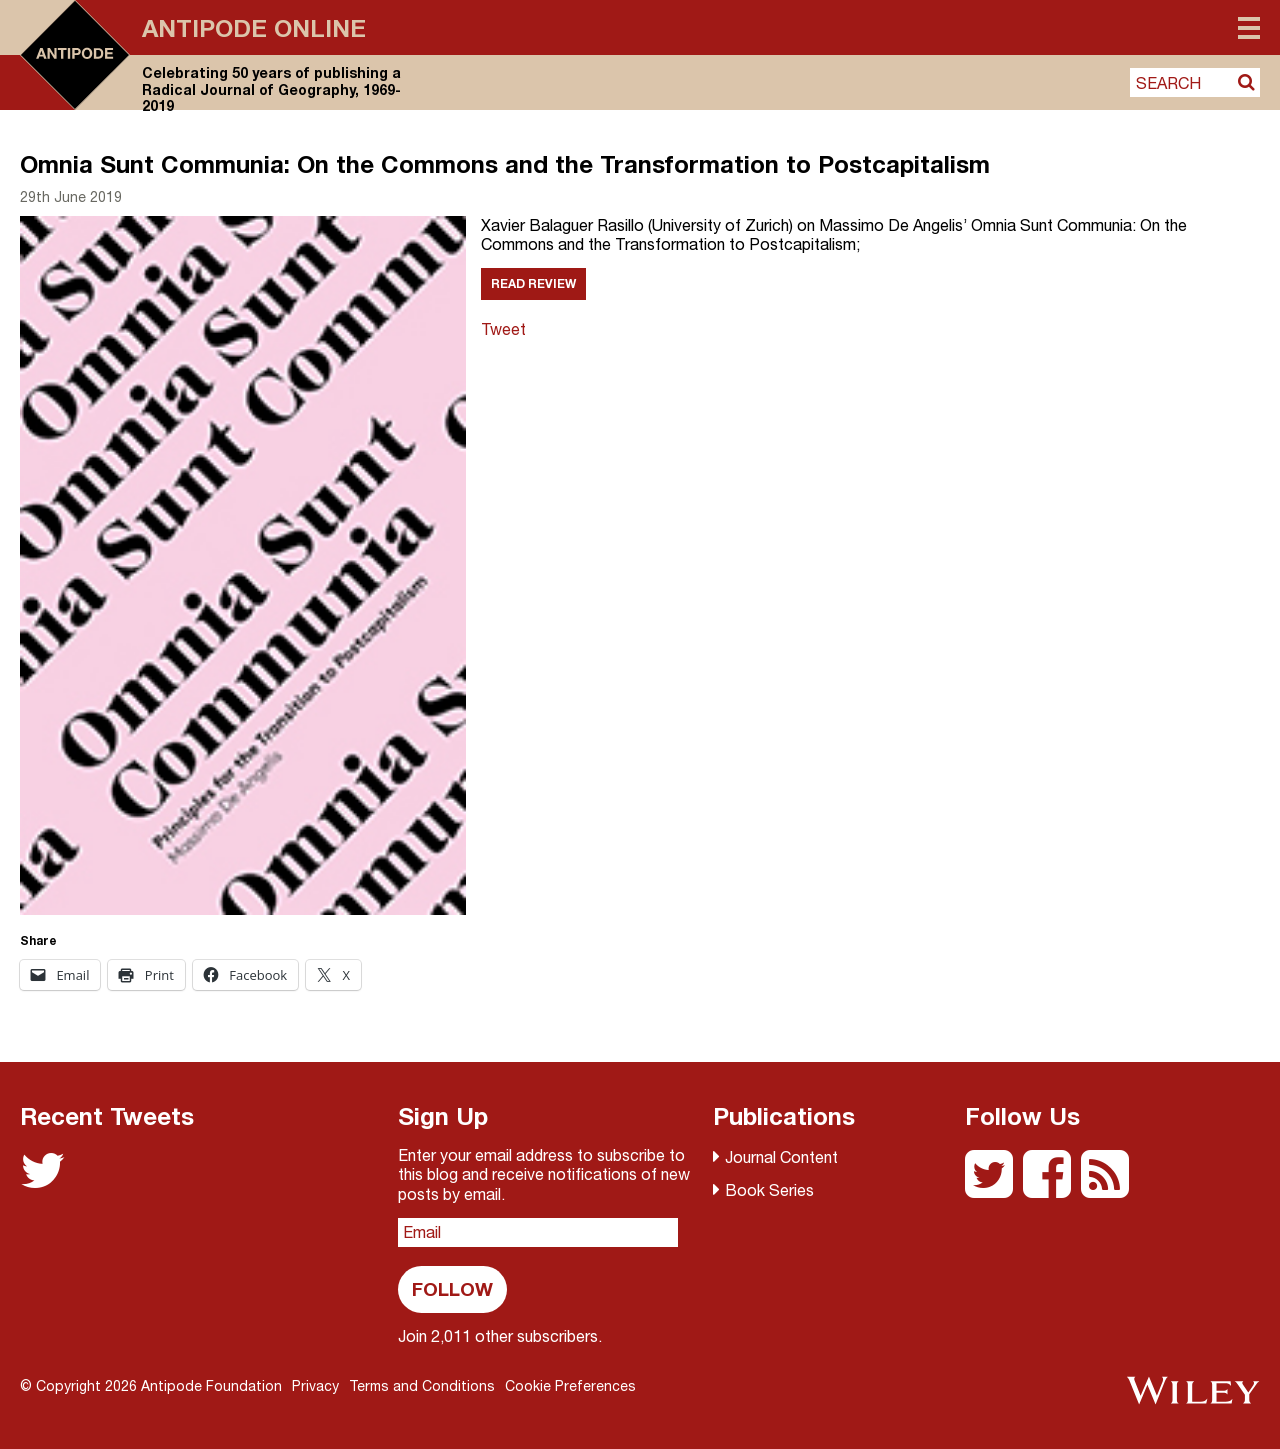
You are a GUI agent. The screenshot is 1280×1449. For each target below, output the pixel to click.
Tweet (503, 329)
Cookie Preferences (570, 1386)
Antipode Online (254, 28)
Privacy (315, 1386)
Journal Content (781, 1157)
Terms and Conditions (422, 1386)
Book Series (769, 1190)
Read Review (533, 283)
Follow (452, 1288)
